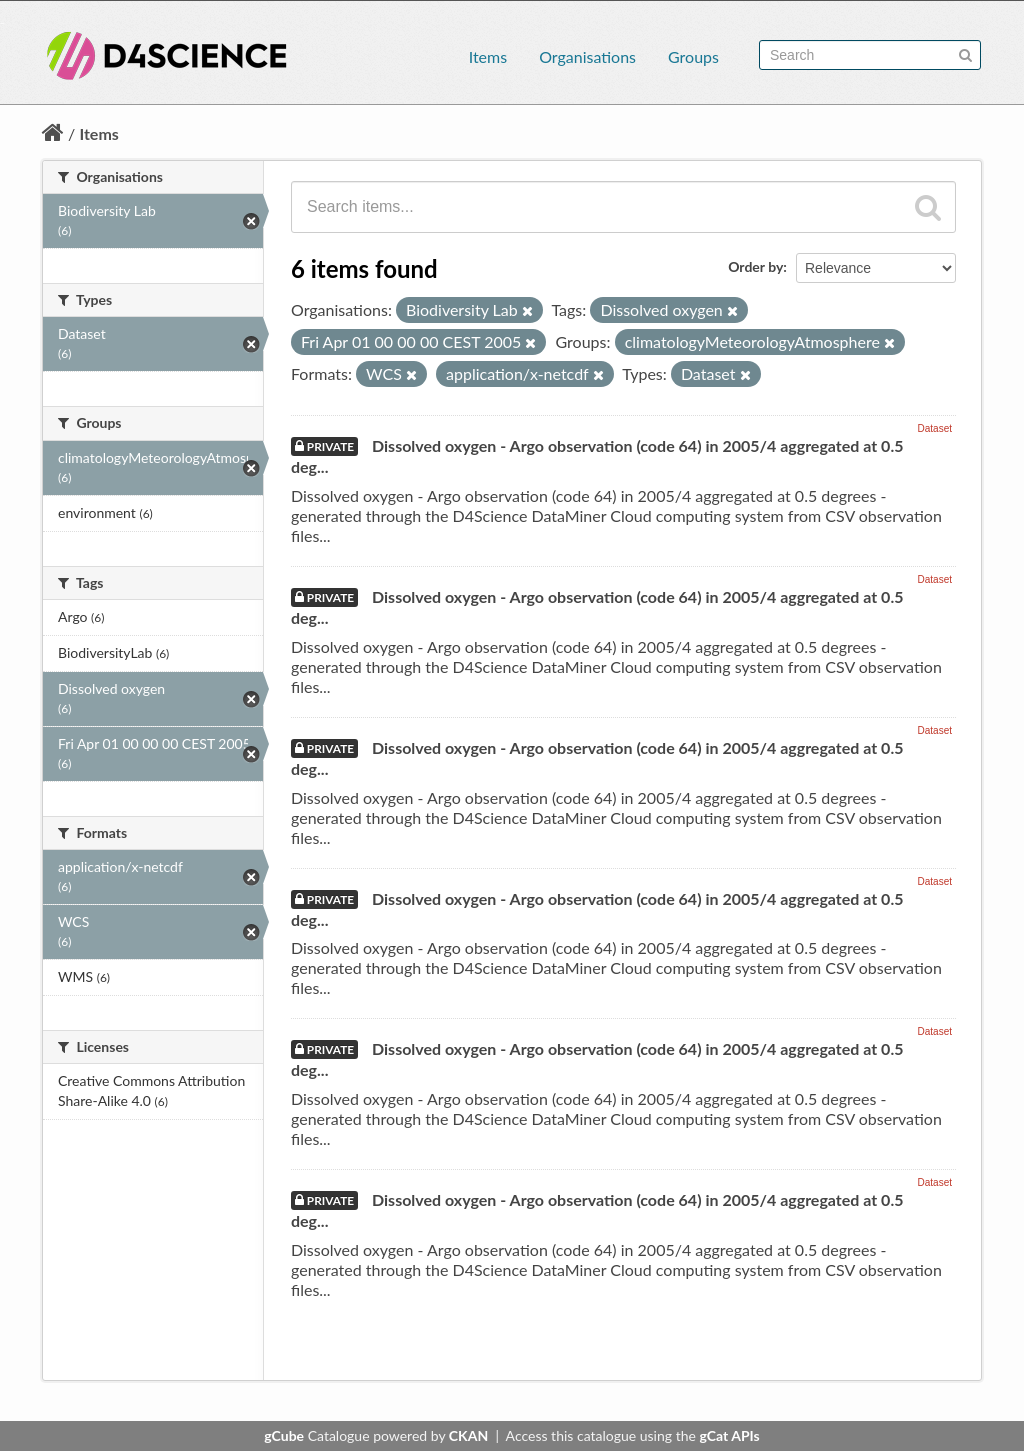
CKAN (468, 1435)
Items (488, 56)
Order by (755, 266)
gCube (284, 1435)
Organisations (587, 56)
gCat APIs (729, 1435)
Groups (693, 56)
